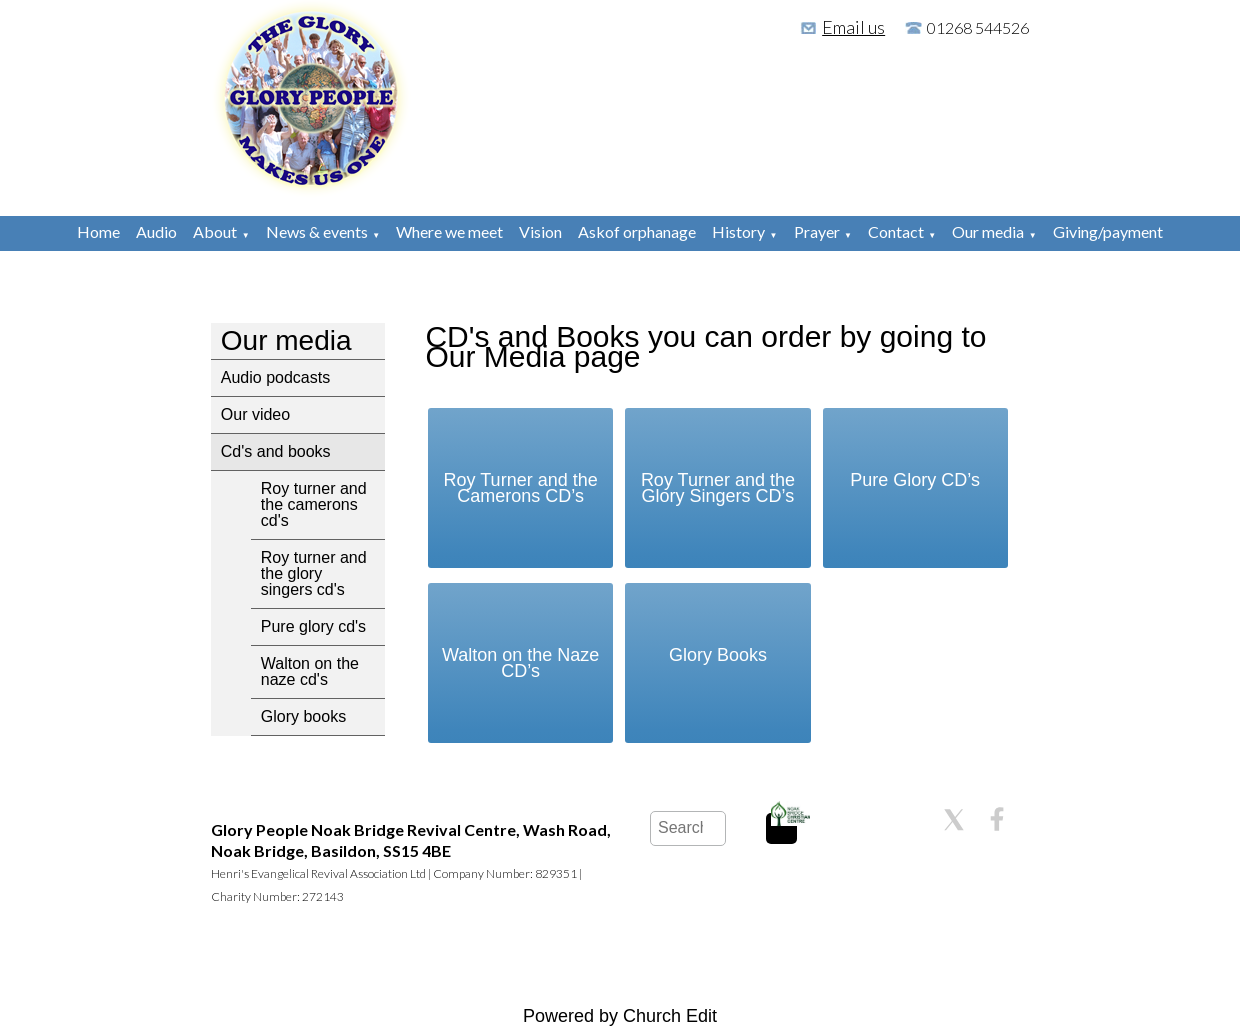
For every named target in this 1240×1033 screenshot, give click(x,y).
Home (98, 231)
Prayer (817, 231)
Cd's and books (276, 451)
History (738, 231)
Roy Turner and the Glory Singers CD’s (718, 488)
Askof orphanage (637, 231)
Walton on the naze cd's (310, 671)
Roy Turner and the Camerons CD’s (521, 488)
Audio (156, 231)
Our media (988, 231)
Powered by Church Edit (620, 1016)
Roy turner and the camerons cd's (314, 504)
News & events (317, 231)
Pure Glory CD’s (916, 480)
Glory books (303, 716)
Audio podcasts (275, 377)
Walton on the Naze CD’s (520, 663)
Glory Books (718, 655)
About (215, 231)
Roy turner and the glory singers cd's (314, 573)
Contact (896, 231)
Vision (540, 231)
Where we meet (449, 231)
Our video (255, 414)
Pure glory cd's (313, 626)
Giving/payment (1108, 231)
